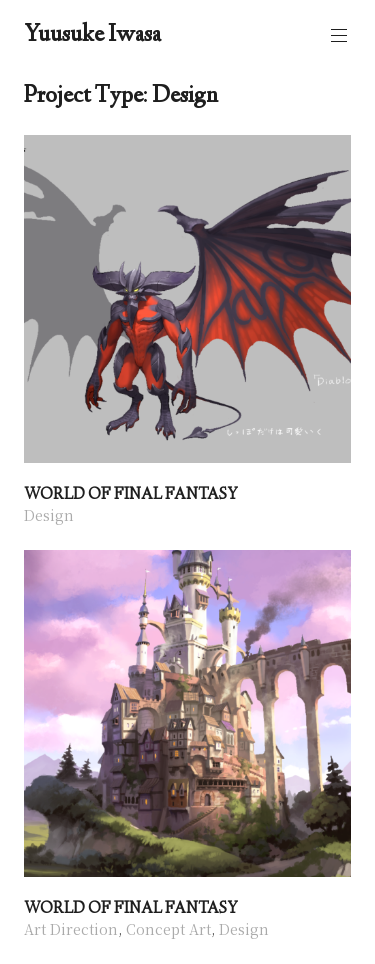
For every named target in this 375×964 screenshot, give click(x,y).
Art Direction (71, 929)
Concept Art (168, 929)
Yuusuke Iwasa (92, 36)
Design (49, 515)
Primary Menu (337, 35)
